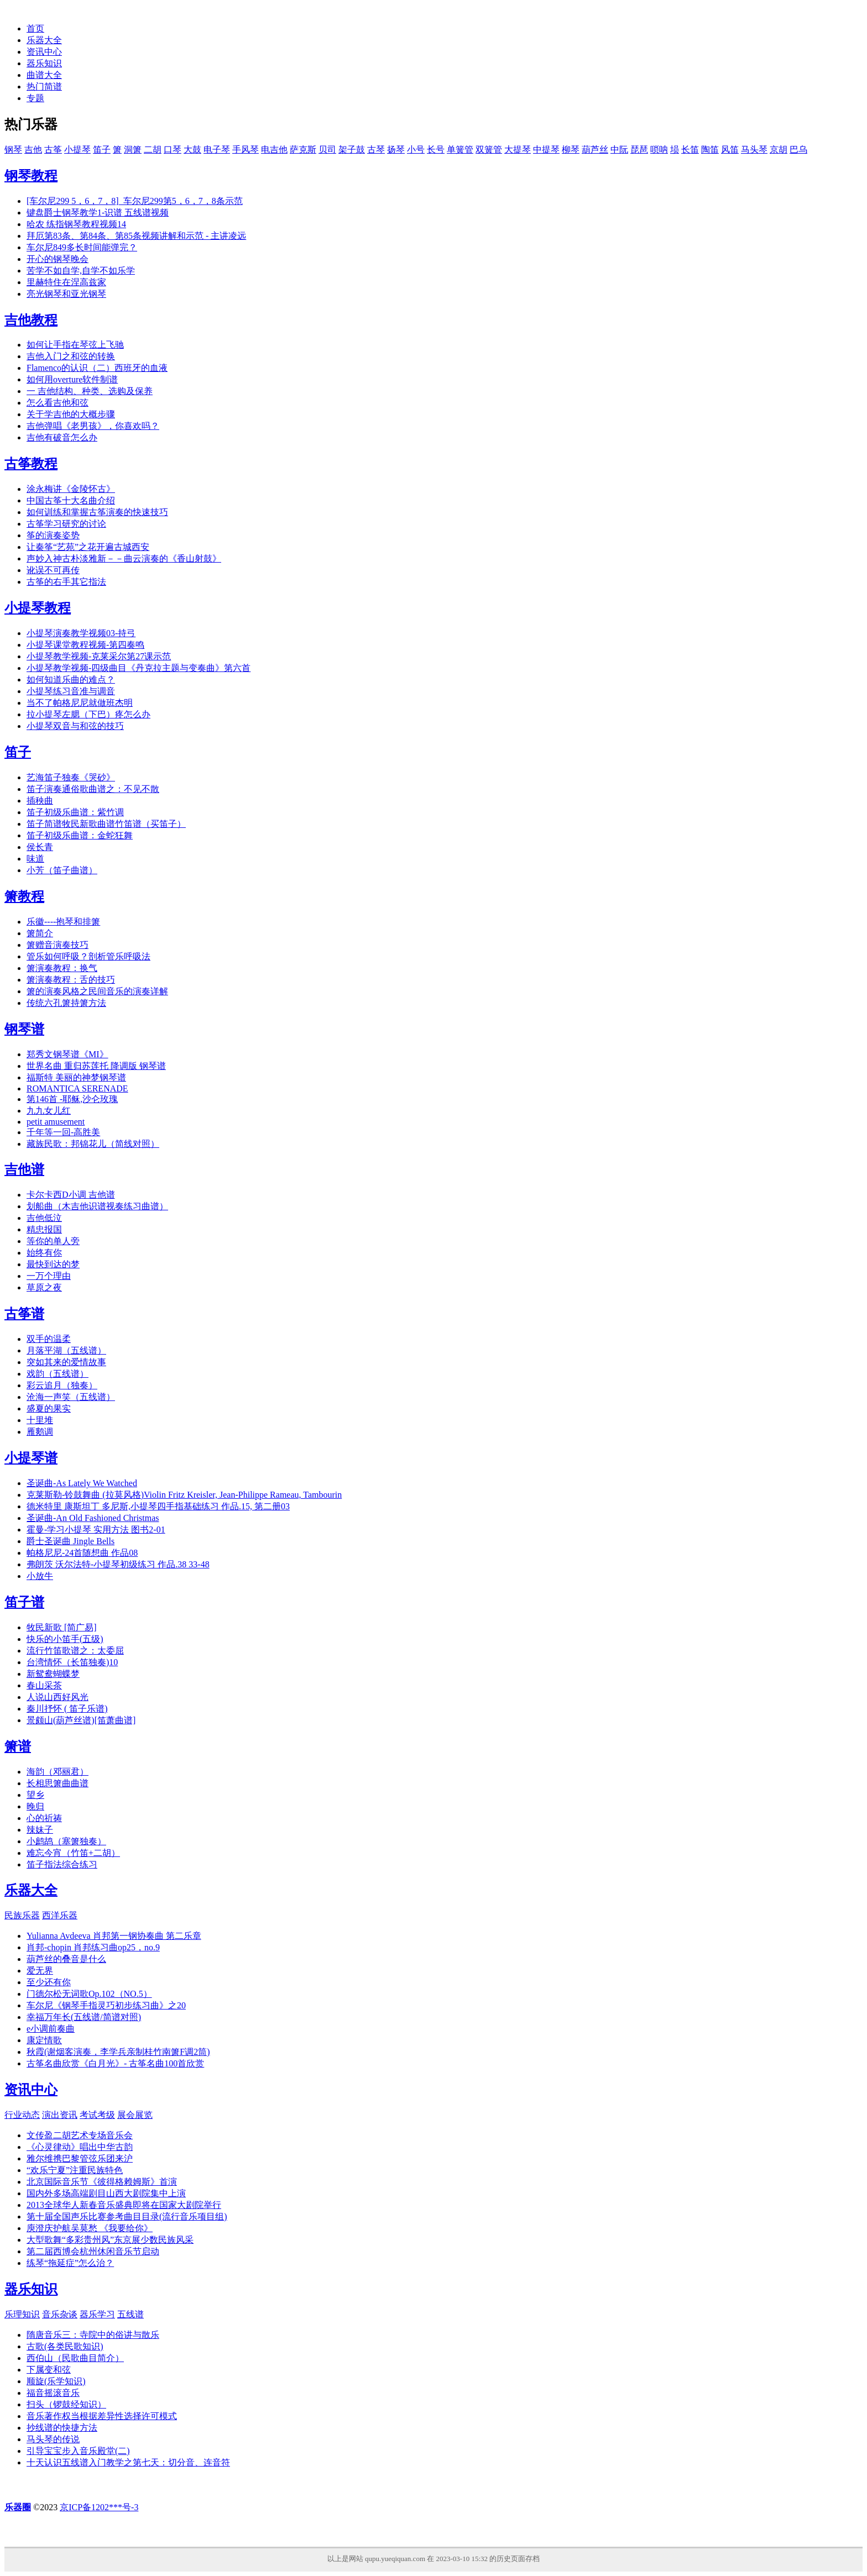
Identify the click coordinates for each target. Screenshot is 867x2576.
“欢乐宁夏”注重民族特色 (75, 2170)
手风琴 (245, 149)
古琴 (376, 149)
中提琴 (546, 149)
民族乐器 (22, 1915)
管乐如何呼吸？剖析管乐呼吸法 (88, 956)
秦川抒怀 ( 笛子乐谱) (67, 1708)
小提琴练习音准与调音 (71, 691)
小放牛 (40, 1576)
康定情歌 (44, 2040)
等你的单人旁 (53, 1241)
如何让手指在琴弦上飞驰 (75, 344)
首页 (35, 28)
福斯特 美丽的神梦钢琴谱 (76, 1077)
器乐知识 (44, 63)
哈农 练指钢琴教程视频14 (76, 224)
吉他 (33, 149)
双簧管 (489, 149)
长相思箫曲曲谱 (57, 1783)
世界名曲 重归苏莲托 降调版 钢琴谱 (96, 1066)
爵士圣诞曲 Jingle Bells (70, 1541)
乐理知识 (22, 2314)
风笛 (730, 149)
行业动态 (22, 2114)
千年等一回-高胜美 (63, 1132)
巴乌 (798, 149)
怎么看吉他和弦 (57, 402)
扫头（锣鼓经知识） (66, 2404)
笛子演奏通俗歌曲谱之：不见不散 (93, 789)
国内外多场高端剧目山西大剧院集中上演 (106, 2193)
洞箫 (133, 149)
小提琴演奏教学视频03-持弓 (81, 633)
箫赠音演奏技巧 (57, 944)
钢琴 (13, 149)
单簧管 (460, 149)
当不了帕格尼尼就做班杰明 (80, 702)
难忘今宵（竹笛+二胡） (73, 1853)
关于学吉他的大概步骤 (71, 414)
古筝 (53, 149)
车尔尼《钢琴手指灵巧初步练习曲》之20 (106, 2005)
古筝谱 (24, 1314)
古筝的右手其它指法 (66, 581)
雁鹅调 (40, 1431)
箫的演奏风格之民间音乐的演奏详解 (97, 991)
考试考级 (97, 2114)
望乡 (35, 1794)
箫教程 (24, 896)
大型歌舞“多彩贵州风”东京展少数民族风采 (110, 2239)
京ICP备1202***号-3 (99, 2507)
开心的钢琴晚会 (57, 259)
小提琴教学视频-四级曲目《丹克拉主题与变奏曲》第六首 (138, 668)
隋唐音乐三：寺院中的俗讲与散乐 (93, 2334)
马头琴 (754, 149)
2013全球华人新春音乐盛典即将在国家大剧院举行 (124, 2205)
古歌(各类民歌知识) (65, 2346)
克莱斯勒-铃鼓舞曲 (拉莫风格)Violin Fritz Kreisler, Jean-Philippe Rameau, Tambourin (184, 1494)
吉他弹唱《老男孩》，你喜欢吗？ (93, 426)
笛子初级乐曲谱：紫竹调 (75, 812)
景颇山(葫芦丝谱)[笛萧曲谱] (81, 1720)
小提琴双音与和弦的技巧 (75, 726)
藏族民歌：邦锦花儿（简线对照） (93, 1143)
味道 (35, 858)
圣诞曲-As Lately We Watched (82, 1483)
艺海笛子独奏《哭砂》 (71, 777)
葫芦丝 (595, 149)
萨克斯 (303, 149)
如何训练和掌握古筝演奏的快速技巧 (97, 512)
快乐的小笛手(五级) (65, 1639)
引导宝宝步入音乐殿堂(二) (78, 2451)
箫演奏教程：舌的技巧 (71, 979)
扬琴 (396, 149)
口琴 (172, 149)
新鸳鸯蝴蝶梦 (53, 1673)
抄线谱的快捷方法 (62, 2427)
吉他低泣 (44, 1218)
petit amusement (56, 1121)
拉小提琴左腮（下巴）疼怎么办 (88, 714)
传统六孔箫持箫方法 (66, 1003)
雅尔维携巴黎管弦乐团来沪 (80, 2158)
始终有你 (44, 1252)
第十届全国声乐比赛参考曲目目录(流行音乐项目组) (127, 2216)
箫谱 (17, 1746)
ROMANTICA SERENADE (77, 1088)
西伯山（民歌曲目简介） (75, 2358)
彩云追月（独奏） (62, 1385)
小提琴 (77, 149)
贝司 (327, 149)
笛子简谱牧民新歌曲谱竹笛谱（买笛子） (106, 823)
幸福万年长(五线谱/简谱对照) (84, 2017)
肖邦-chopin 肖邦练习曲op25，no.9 (93, 1947)
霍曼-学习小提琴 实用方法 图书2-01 (96, 1529)
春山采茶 (44, 1685)
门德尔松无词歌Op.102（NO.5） (89, 1993)
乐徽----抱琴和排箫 (63, 921)
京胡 (778, 149)
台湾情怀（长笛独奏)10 (72, 1662)
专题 (35, 98)
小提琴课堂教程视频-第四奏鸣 (85, 644)
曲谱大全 (44, 75)
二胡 (152, 149)
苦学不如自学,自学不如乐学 (81, 270)
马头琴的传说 (53, 2439)
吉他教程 (31, 320)
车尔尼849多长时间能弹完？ (82, 247)
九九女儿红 (49, 1110)
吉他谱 (24, 1169)
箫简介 (40, 933)
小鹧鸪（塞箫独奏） (66, 1841)
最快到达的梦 (53, 1264)
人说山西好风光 (57, 1697)
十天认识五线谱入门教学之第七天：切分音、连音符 (128, 2462)
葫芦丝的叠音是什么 (66, 1959)
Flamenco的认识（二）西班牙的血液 (97, 368)
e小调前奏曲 (51, 2028)
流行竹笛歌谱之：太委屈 (75, 1650)
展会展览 (135, 2114)
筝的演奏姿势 (53, 535)
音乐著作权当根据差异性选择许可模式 (102, 2416)
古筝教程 (31, 464)
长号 (436, 149)
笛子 (102, 149)
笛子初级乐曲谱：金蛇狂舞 (80, 835)
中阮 (619, 149)
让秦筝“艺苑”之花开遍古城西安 (88, 547)
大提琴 (517, 149)
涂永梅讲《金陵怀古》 (71, 489)
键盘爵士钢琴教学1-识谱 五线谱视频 (98, 212)
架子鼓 (351, 149)
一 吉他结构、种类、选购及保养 (90, 391)
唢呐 (659, 149)
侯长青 (40, 847)
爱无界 (40, 1970)
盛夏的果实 (49, 1408)
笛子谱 (24, 1602)
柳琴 (570, 149)
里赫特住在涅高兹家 (66, 282)
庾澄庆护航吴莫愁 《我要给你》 (90, 2228)
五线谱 (130, 2314)
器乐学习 (97, 2314)
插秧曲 (40, 800)
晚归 (35, 1806)
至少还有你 (49, 1982)
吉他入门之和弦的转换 (71, 356)
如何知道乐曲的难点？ (71, 679)
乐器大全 (44, 40)
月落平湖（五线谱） (66, 1350)
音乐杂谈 (59, 2314)
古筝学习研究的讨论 (66, 523)
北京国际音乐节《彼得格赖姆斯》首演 (102, 2181)
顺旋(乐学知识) (56, 2381)
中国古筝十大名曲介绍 (71, 500)
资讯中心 (44, 51)
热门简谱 (44, 86)
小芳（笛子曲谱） (62, 870)
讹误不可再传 (53, 570)
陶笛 (710, 149)
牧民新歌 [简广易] (62, 1627)
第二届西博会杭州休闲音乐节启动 (93, 2251)
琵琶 (639, 149)
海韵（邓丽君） (57, 1771)
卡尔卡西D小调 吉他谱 (71, 1194)
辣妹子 (40, 1829)
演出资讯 (59, 2114)
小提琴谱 (31, 1458)
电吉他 (274, 149)
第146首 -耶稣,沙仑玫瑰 (72, 1099)
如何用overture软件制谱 (72, 379)
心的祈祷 (44, 1818)
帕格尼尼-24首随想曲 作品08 (82, 1552)
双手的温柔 (49, 1339)
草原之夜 (44, 1287)
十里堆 (40, 1420)
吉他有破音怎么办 (62, 437)
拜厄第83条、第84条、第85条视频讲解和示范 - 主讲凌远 (136, 235)
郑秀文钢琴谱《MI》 (67, 1054)
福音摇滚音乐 (53, 2392)
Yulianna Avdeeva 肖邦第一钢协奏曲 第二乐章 (114, 1935)
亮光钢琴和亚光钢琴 (66, 293)
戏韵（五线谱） (57, 1373)
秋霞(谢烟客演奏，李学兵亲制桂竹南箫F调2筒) (118, 2051)
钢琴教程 (31, 176)
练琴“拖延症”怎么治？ (70, 2263)
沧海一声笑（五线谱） (71, 1397)
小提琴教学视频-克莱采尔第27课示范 (99, 656)
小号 (416, 149)
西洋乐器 (59, 1915)
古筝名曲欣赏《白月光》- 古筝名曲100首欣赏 (115, 2063)
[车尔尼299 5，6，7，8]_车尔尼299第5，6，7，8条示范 (135, 201)
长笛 (690, 149)
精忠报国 (44, 1229)
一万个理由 (49, 1276)
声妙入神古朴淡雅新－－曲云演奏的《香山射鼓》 (124, 558)
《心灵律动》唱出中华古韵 (80, 2147)
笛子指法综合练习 (62, 1864)
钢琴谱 (24, 1029)
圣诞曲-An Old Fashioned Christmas (93, 1518)
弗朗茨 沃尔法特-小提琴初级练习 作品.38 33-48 (118, 1564)
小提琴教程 (37, 608)
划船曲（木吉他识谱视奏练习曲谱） (97, 1206)
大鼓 (192, 149)
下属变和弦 (49, 2369)
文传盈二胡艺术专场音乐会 (80, 2135)
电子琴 (216, 149)
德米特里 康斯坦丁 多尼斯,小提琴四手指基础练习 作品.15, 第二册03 (158, 1506)
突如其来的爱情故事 (66, 1362)
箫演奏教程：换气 (62, 968)
